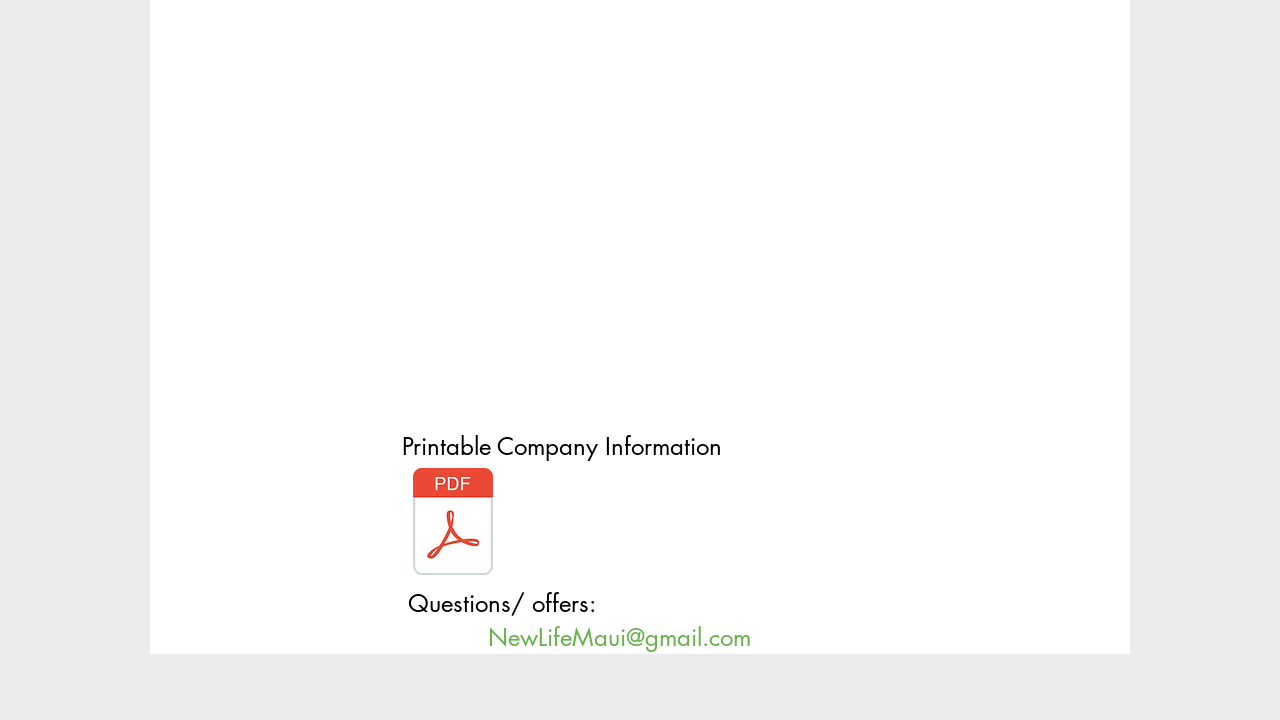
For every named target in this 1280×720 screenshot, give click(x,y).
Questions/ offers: (505, 603)
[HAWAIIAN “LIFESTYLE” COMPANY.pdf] (453, 524)
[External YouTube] (627, 220)
